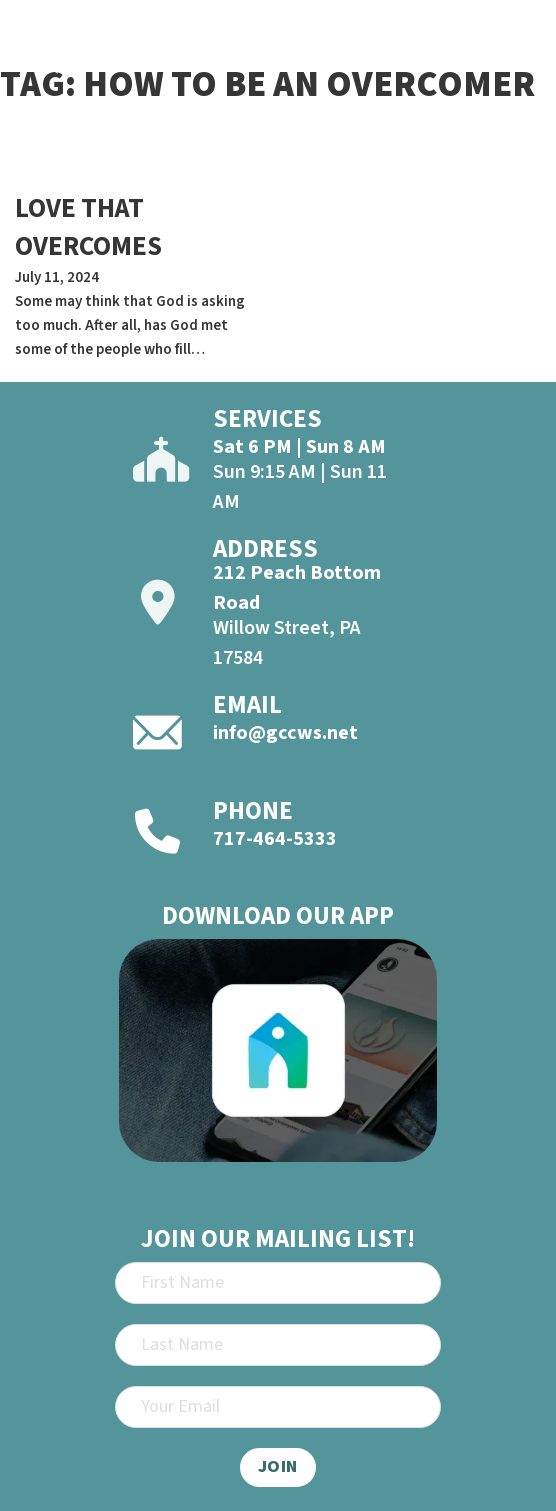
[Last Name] (277, 1345)
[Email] (277, 1407)
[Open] (522, 59)
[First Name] (277, 1283)
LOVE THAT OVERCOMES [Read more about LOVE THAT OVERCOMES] (88, 227)
